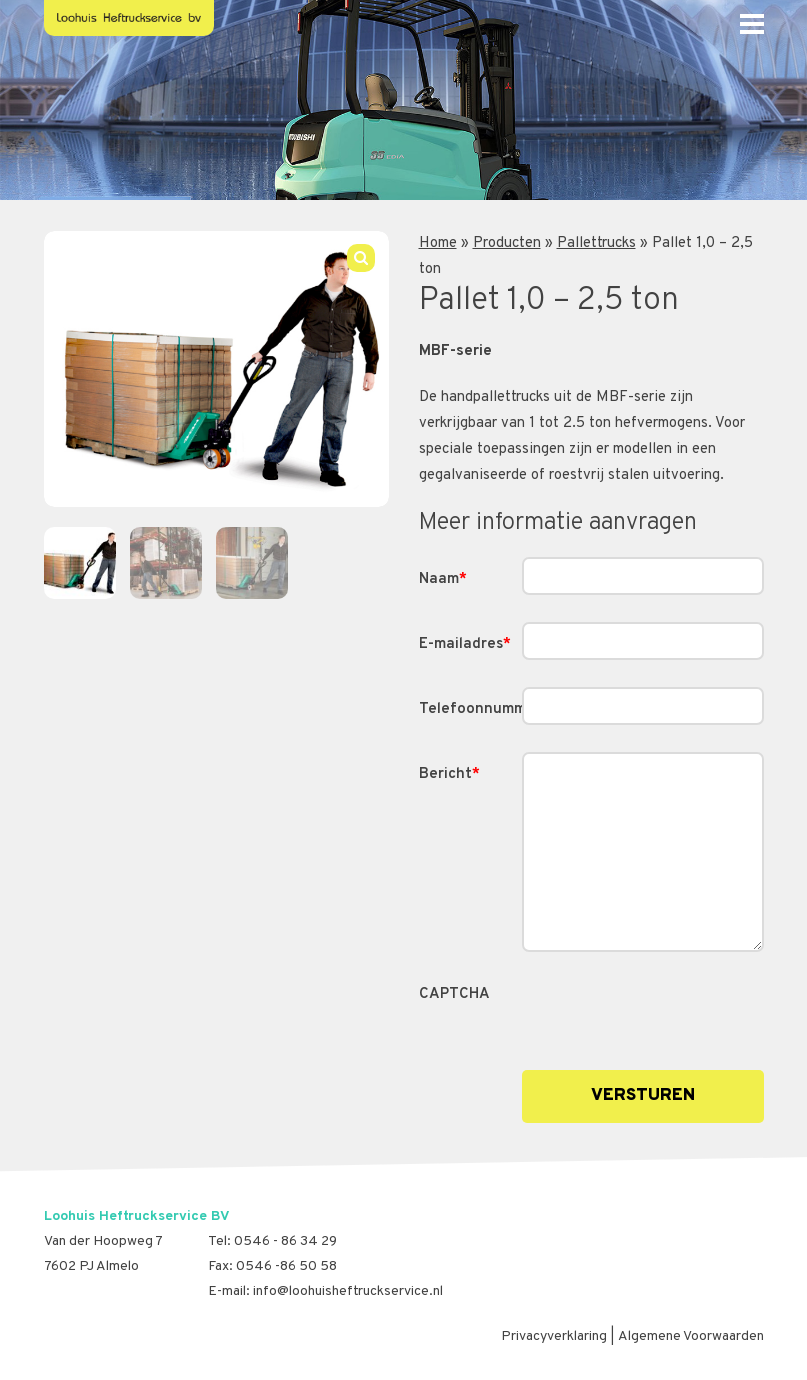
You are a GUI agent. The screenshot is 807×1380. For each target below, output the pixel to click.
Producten (507, 243)
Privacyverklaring (554, 1336)
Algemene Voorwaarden (691, 1336)
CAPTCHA (454, 994)
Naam (443, 579)
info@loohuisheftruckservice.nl (348, 1291)
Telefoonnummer (471, 709)
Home (438, 243)
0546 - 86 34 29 (285, 1241)
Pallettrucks (596, 243)
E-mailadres (465, 644)
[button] (361, 258)
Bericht (449, 774)
